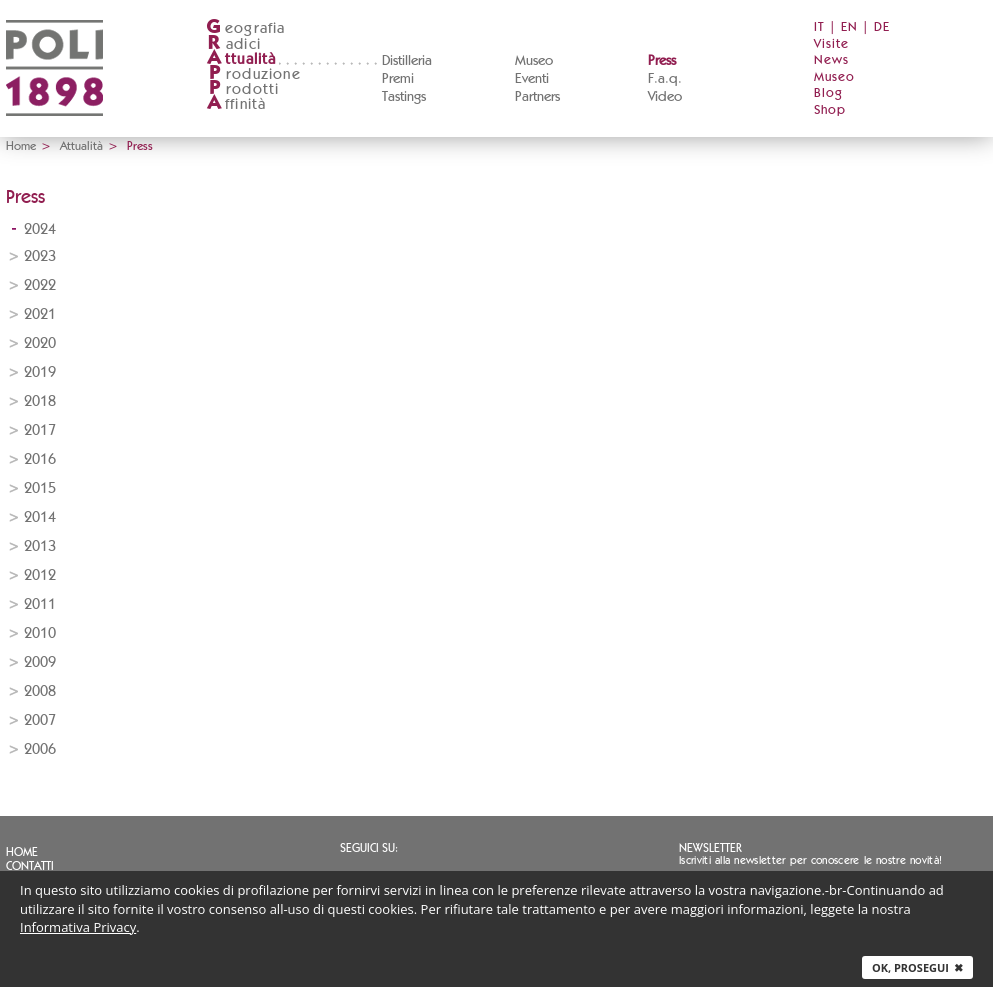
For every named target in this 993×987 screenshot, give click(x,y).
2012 (40, 575)
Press (662, 61)
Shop (830, 110)
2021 (40, 314)
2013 (40, 546)
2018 (40, 401)
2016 (40, 459)
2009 (40, 662)
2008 (40, 691)
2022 (40, 285)
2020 (40, 343)
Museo (534, 61)
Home (21, 146)
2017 (40, 430)
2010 (40, 633)
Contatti (30, 866)
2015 (40, 488)
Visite (831, 44)
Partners (537, 97)
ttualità (241, 59)
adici (233, 44)
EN (849, 27)
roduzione (253, 74)
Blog (828, 93)
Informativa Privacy (78, 927)
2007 (40, 720)
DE (882, 27)
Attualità (81, 146)
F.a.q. (665, 79)
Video (665, 97)
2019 (40, 372)
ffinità (236, 104)
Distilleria (407, 61)
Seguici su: (369, 848)
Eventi (532, 79)
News (831, 60)
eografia (246, 28)
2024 (40, 229)
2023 (40, 256)
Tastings (404, 97)
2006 (40, 749)
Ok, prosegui (917, 967)
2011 (40, 604)
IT (819, 27)
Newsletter (710, 848)
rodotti (242, 89)
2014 (40, 517)
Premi (398, 79)
